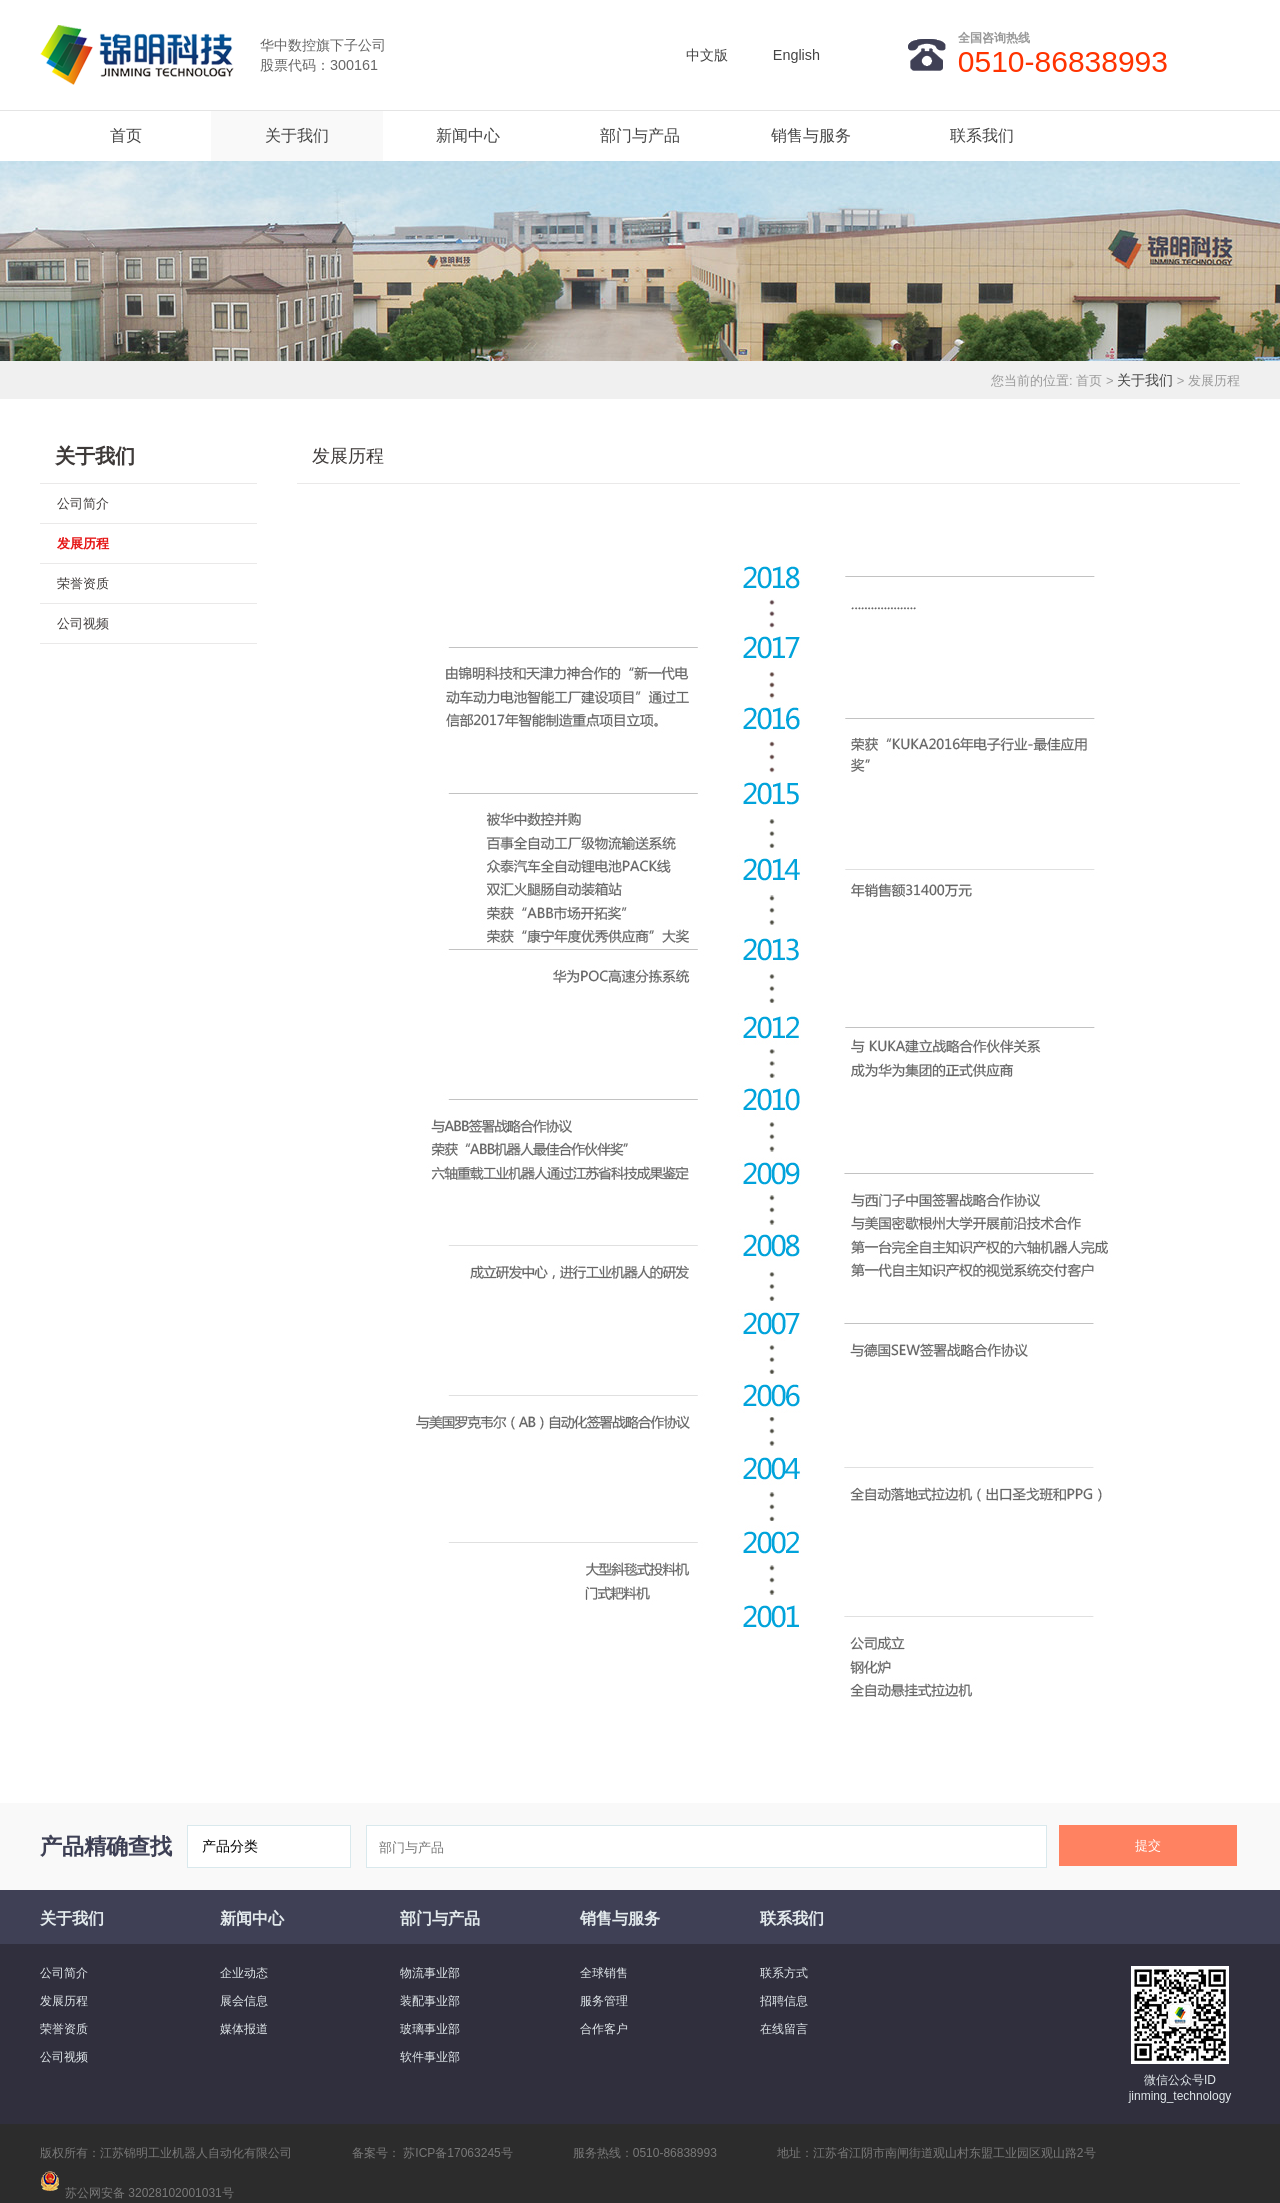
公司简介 (83, 503)
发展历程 (83, 543)
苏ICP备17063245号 (456, 2153)
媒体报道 (244, 2029)
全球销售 (604, 1973)
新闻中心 (468, 135)
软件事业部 (430, 2057)
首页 (126, 135)
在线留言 (784, 2029)
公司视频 (83, 623)
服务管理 (604, 2001)
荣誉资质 (83, 583)
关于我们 (297, 135)
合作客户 (604, 2029)
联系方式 (784, 1973)
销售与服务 (811, 135)
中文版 (707, 55)
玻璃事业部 (430, 2029)
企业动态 (244, 1973)
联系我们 (982, 135)
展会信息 (244, 2001)
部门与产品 (640, 135)
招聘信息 (784, 2001)
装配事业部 (430, 2001)
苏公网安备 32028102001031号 (149, 2193)
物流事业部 (430, 1973)
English (796, 55)
